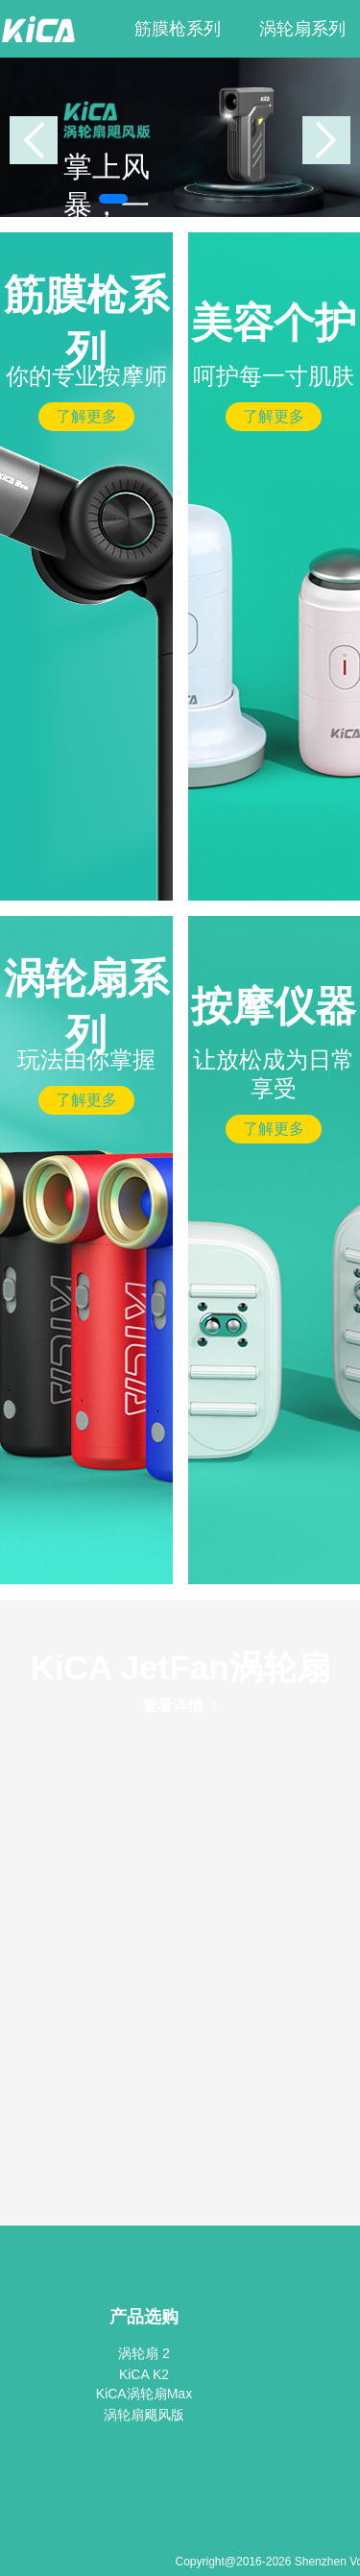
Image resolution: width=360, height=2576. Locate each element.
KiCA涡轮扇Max (144, 2393)
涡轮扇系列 (302, 28)
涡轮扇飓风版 (144, 2414)
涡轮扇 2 (144, 2353)
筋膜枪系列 (177, 28)
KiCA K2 (144, 2374)
